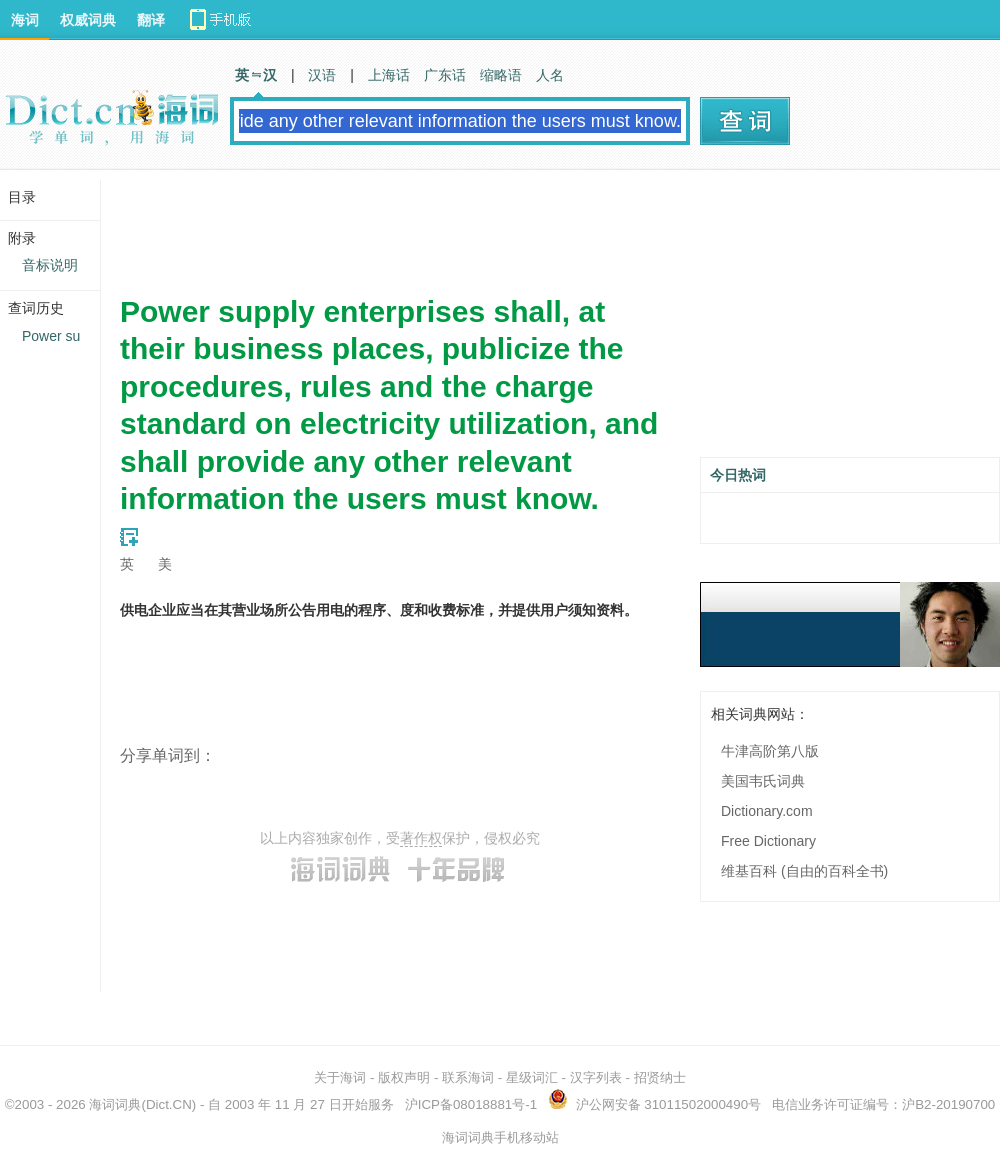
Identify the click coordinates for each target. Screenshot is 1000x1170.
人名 (550, 75)
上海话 (389, 75)
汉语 (322, 75)
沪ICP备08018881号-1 (471, 1104)
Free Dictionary (768, 841)
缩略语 (501, 75)
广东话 (445, 75)
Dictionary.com (767, 811)
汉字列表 (596, 1077)
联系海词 (468, 1077)
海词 (25, 20)
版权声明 (404, 1077)
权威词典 (88, 20)
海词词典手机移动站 (500, 1137)
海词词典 (115, 1104)
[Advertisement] (484, 225)
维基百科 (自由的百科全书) (804, 871)
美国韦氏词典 (763, 781)
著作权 (421, 838)
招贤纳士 (660, 1077)
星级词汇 (532, 1077)
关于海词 (340, 1077)
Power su (51, 336)
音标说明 (50, 265)
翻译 (151, 20)
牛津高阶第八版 (770, 751)
